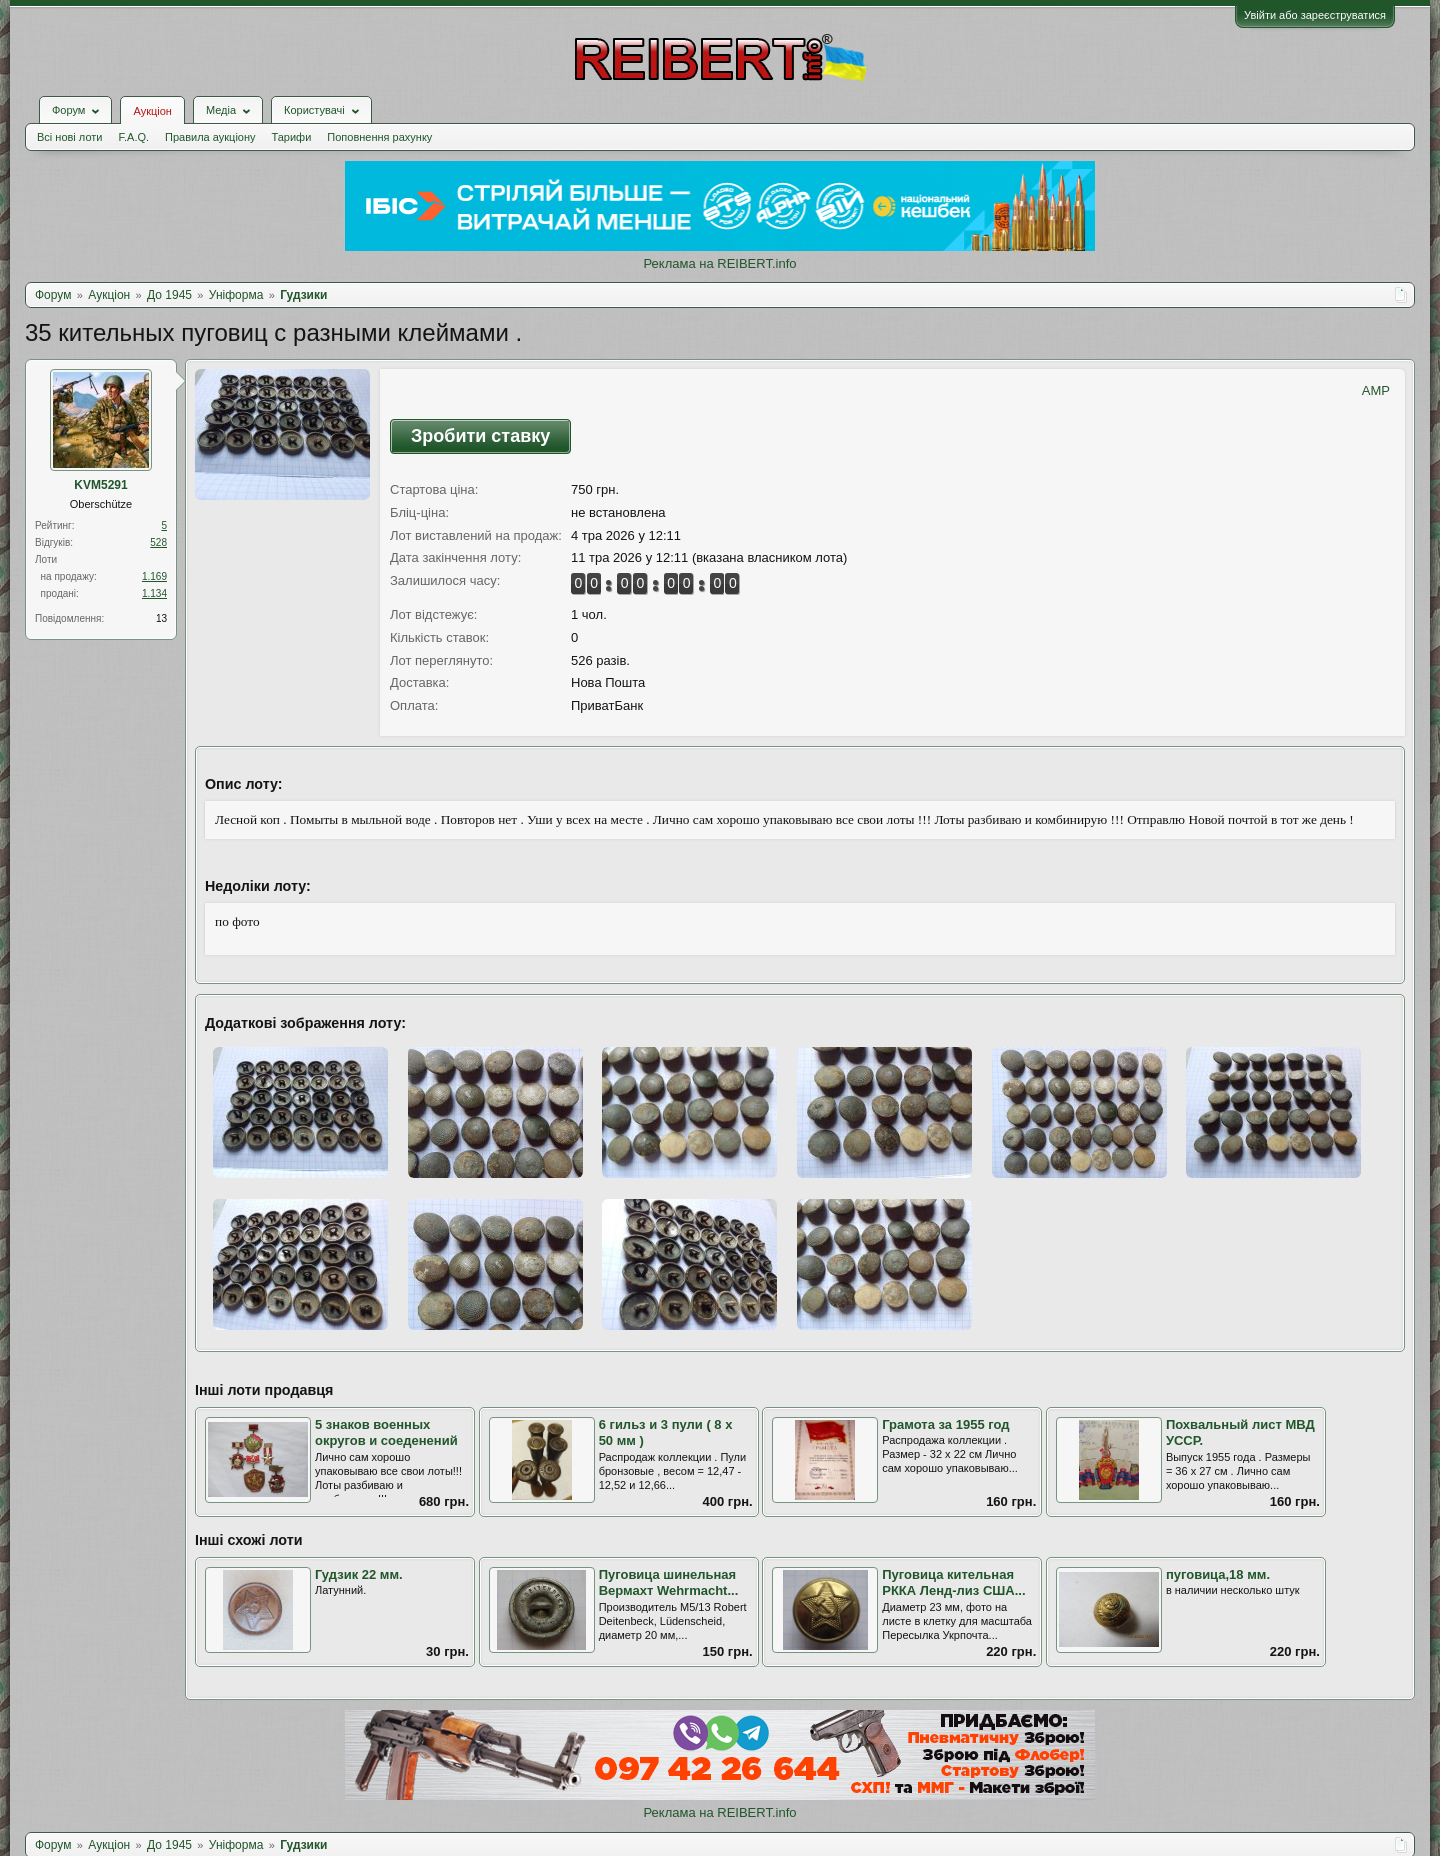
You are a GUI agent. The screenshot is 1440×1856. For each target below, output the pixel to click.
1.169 (154, 576)
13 (161, 618)
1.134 (154, 593)
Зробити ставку (480, 436)
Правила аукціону (210, 137)
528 (158, 542)
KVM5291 (100, 485)
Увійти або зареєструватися (1315, 15)
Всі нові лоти (69, 137)
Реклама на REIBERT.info (719, 263)
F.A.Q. (133, 137)
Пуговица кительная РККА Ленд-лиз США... (953, 1583)
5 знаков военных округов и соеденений (386, 1433)
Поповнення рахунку (379, 137)
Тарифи (292, 137)
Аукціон (152, 111)
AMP (1376, 390)
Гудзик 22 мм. (359, 1574)
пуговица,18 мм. (1218, 1574)
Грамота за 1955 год (945, 1424)
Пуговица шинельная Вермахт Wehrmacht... (669, 1583)
